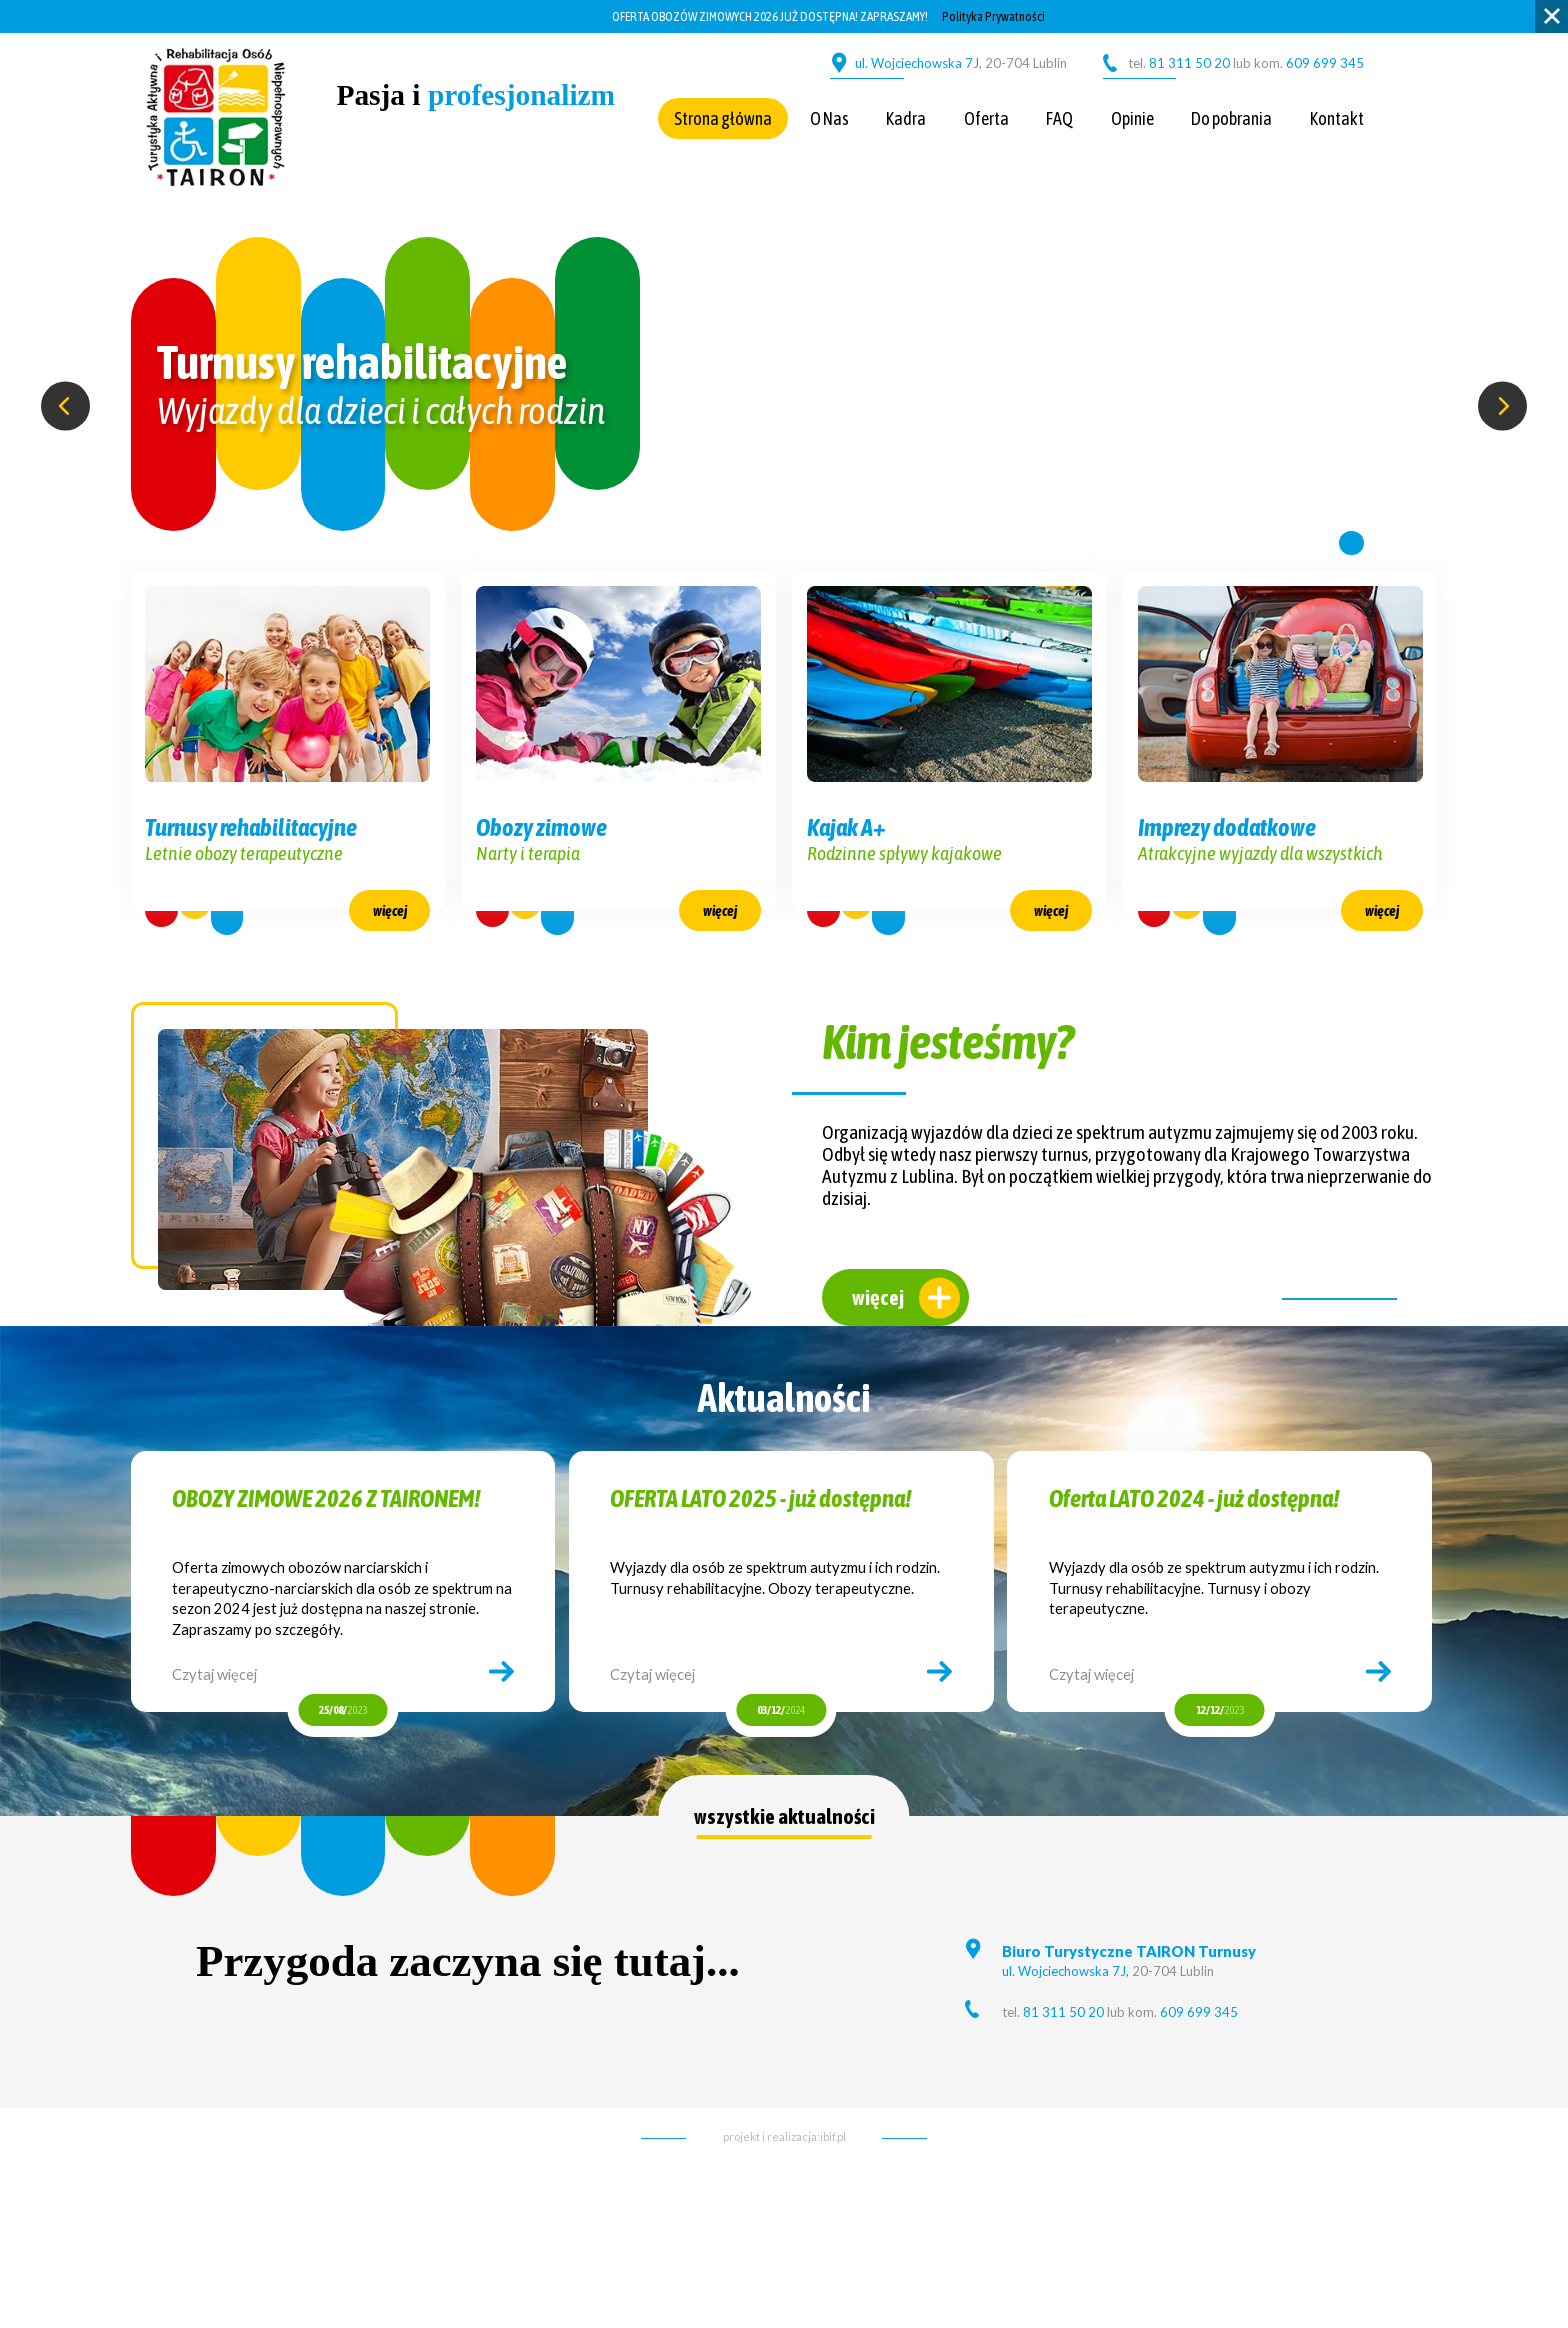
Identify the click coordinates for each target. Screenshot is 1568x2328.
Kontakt (1337, 118)
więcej (878, 1330)
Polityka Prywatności (993, 16)
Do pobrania (1231, 118)
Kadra (906, 118)
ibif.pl (833, 2168)
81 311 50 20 (1188, 63)
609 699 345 (1325, 63)
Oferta (986, 118)
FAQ (1059, 118)
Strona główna (723, 118)
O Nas (829, 118)
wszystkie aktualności (784, 1848)
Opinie (1132, 118)
